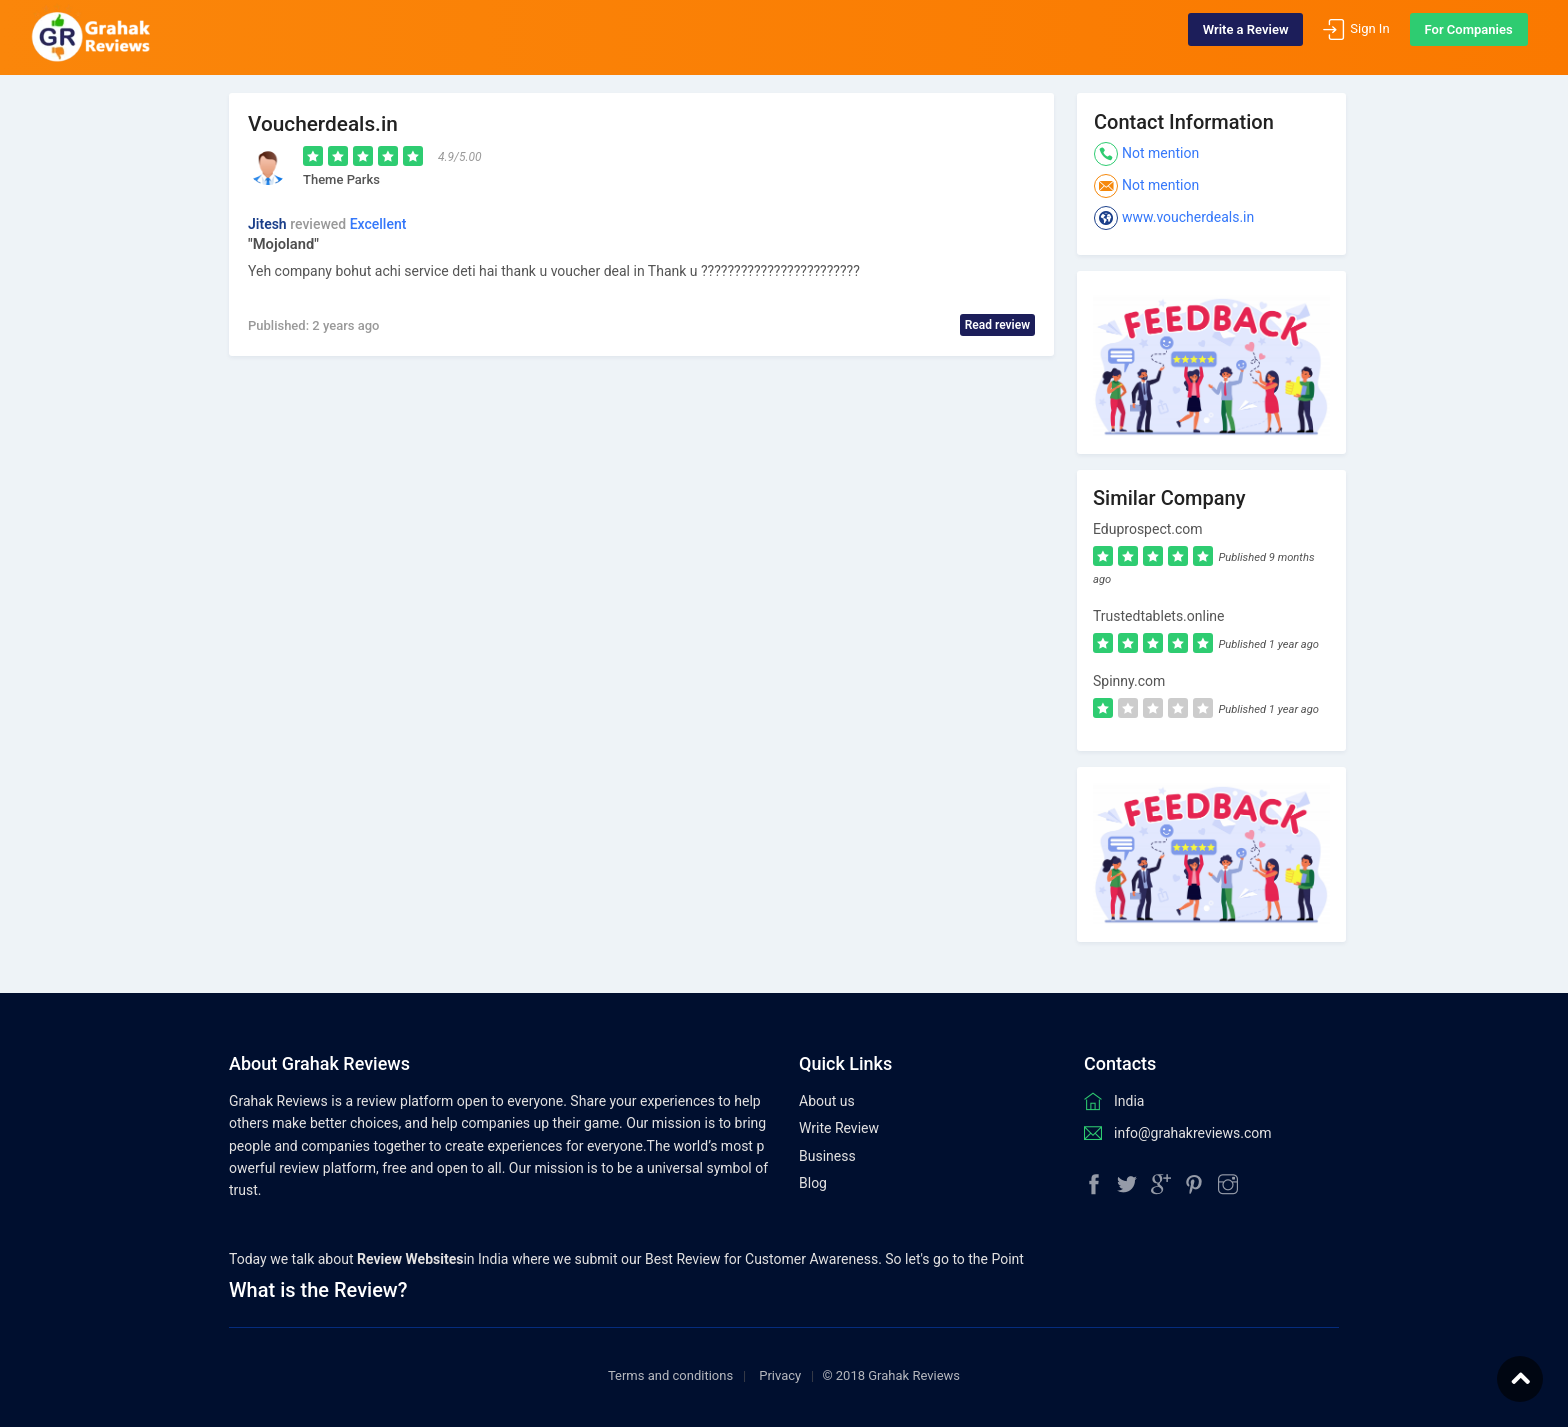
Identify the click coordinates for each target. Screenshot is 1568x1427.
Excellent (378, 224)
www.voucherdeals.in (1188, 217)
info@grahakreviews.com (1193, 1133)
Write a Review (1231, 37)
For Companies (1454, 37)
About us (827, 1101)
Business (827, 1156)
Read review (997, 325)
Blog (813, 1183)
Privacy (780, 1375)
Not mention (1160, 153)
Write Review (839, 1128)
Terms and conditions (670, 1375)
